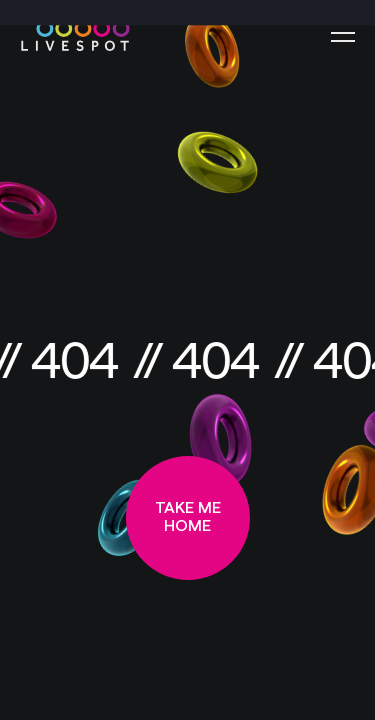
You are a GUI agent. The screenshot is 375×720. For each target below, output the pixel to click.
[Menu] (343, 37)
